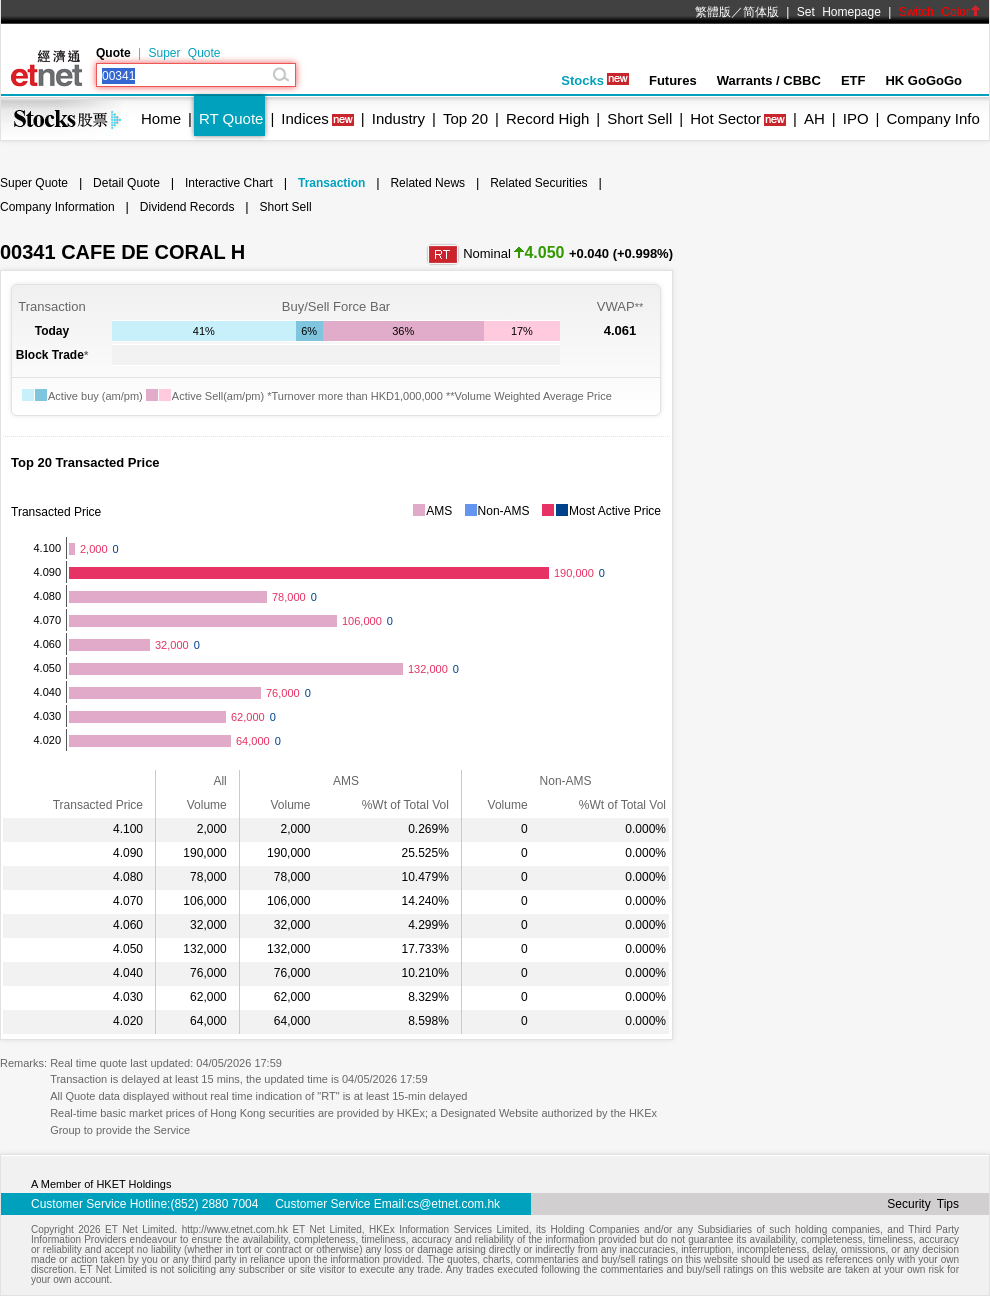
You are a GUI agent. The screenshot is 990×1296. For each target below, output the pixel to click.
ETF (853, 80)
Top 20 (465, 118)
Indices (305, 118)
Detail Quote (126, 183)
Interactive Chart (229, 183)
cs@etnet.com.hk (453, 1204)
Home (161, 118)
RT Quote (231, 118)
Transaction (331, 183)
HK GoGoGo (923, 80)
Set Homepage (839, 12)
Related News (427, 183)
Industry (398, 118)
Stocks (595, 80)
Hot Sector (725, 118)
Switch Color (940, 12)
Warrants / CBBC (769, 80)
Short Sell (639, 118)
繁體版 (713, 12)
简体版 (761, 12)
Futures (673, 80)
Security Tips (923, 1204)
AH (814, 118)
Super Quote (184, 53)
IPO (856, 118)
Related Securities (538, 183)
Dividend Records (187, 207)
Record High (547, 118)
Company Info (932, 118)
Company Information (57, 207)
